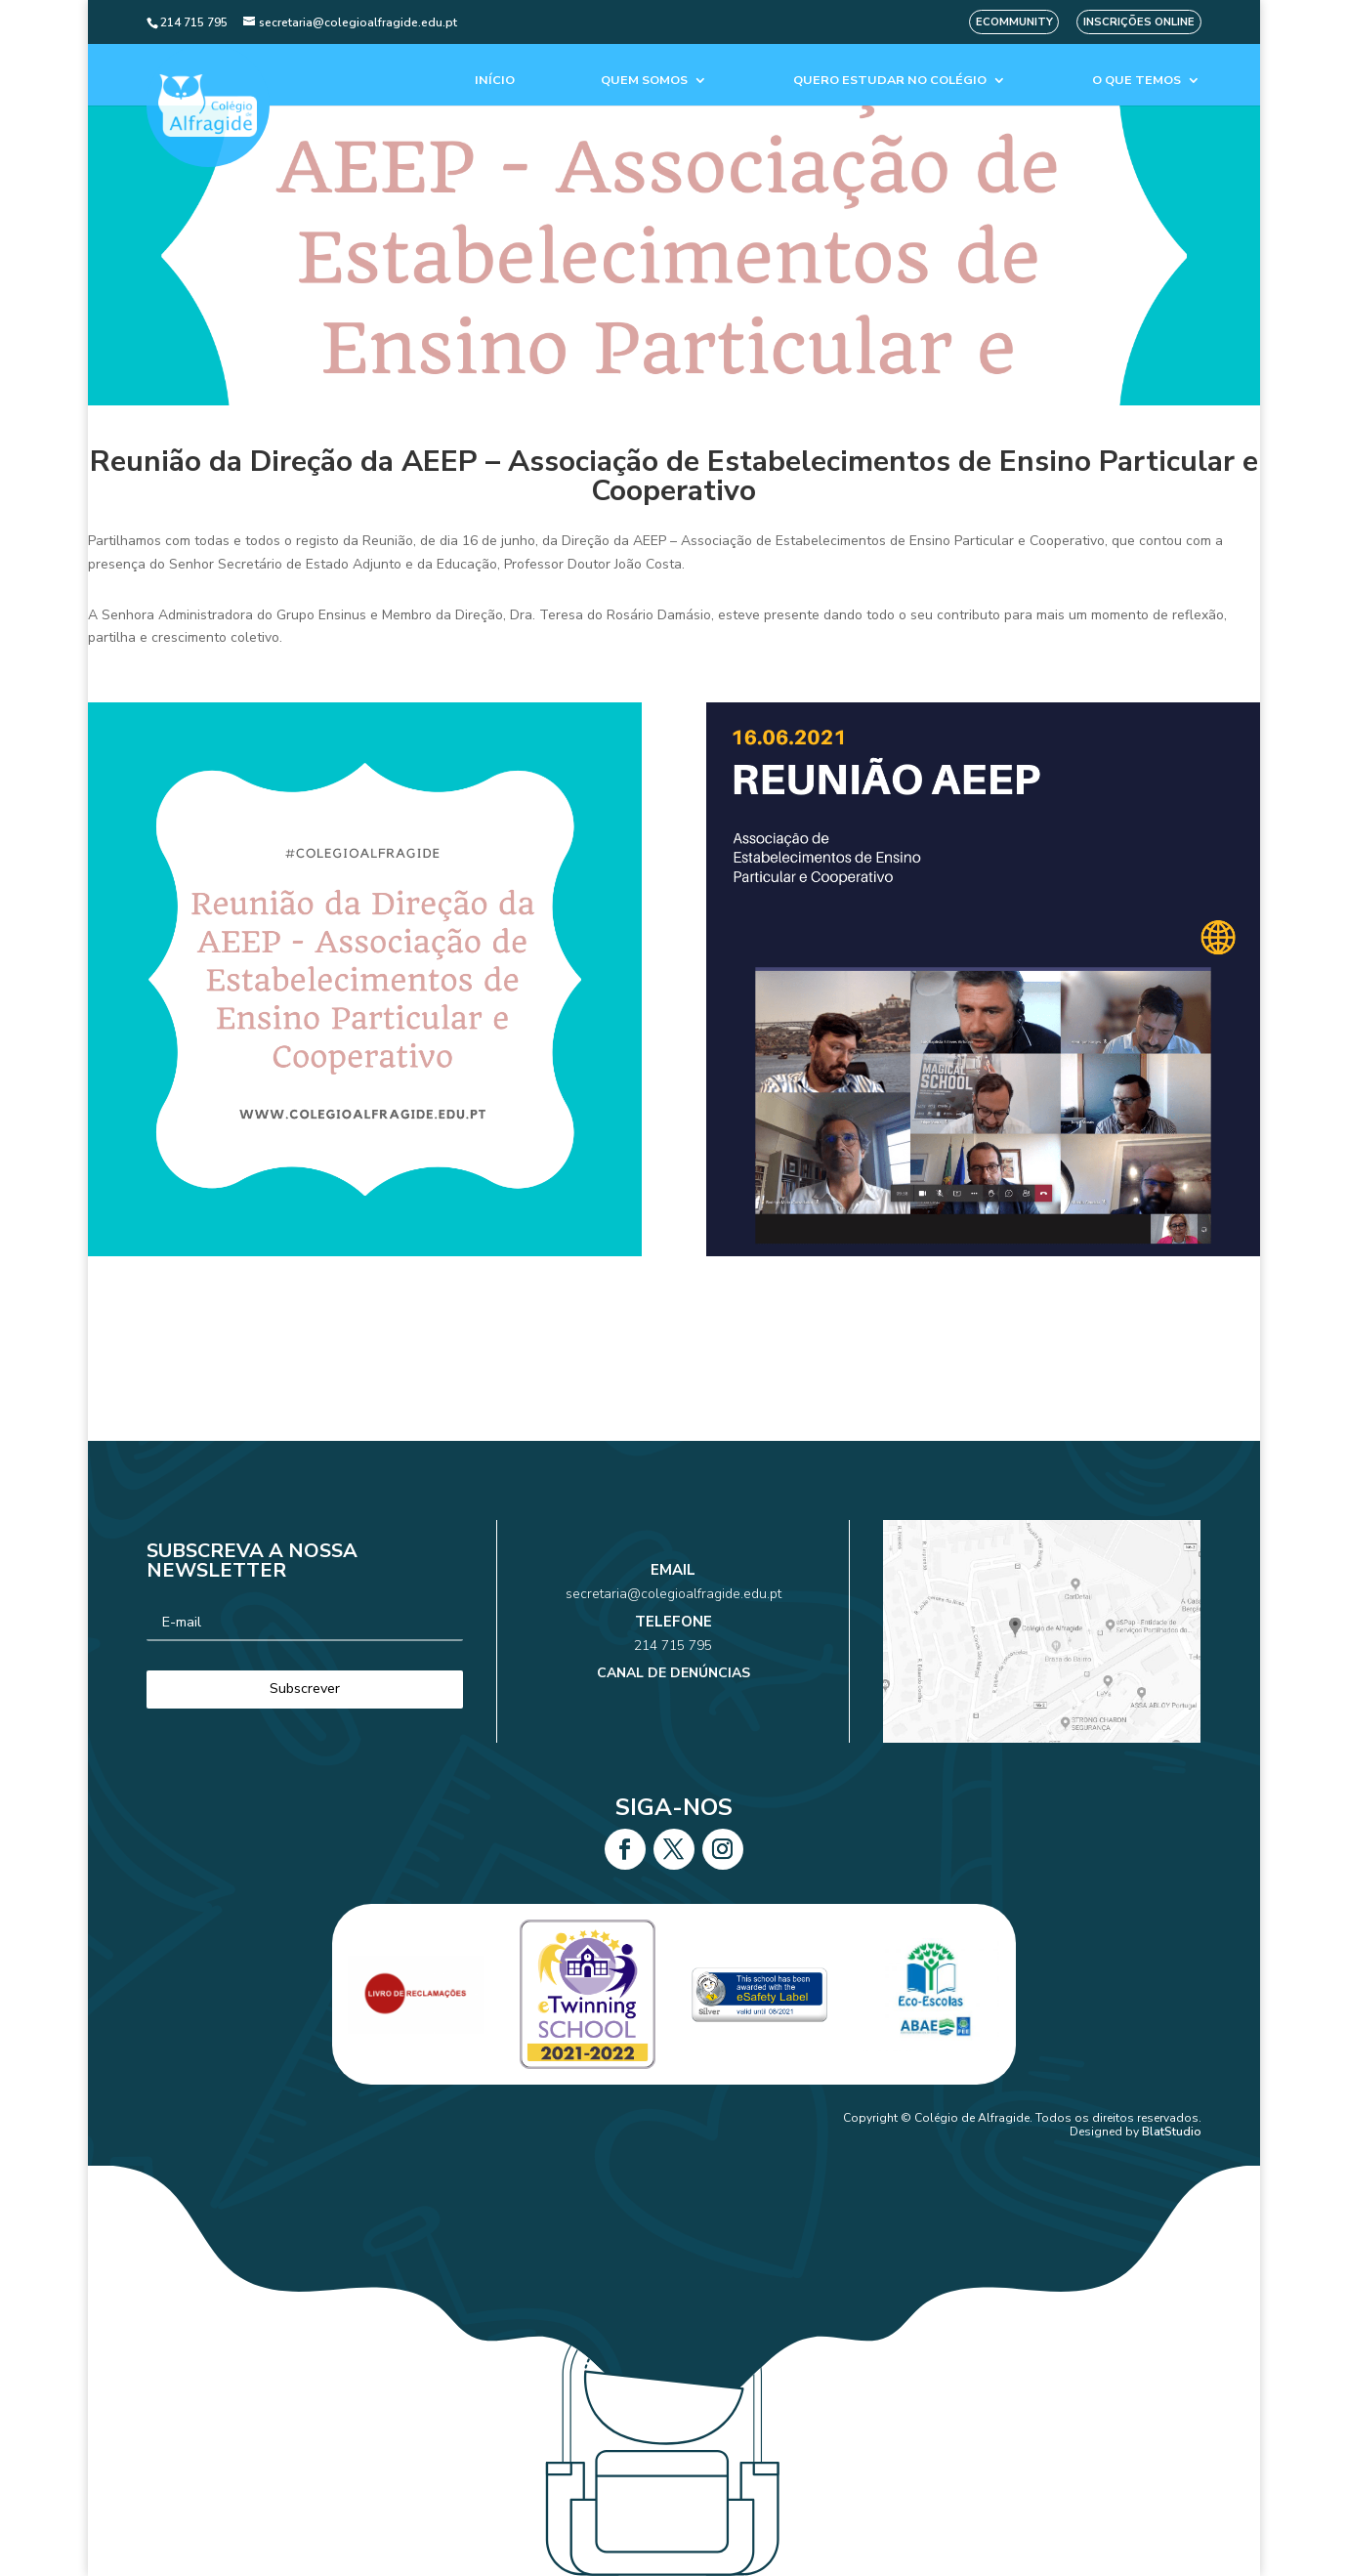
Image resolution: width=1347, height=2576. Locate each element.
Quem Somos (644, 80)
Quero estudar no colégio (890, 80)
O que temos (1136, 80)
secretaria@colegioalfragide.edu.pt (674, 1611)
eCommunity (1014, 22)
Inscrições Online (1139, 22)
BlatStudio (1171, 2131)
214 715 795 (673, 1639)
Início (495, 80)
